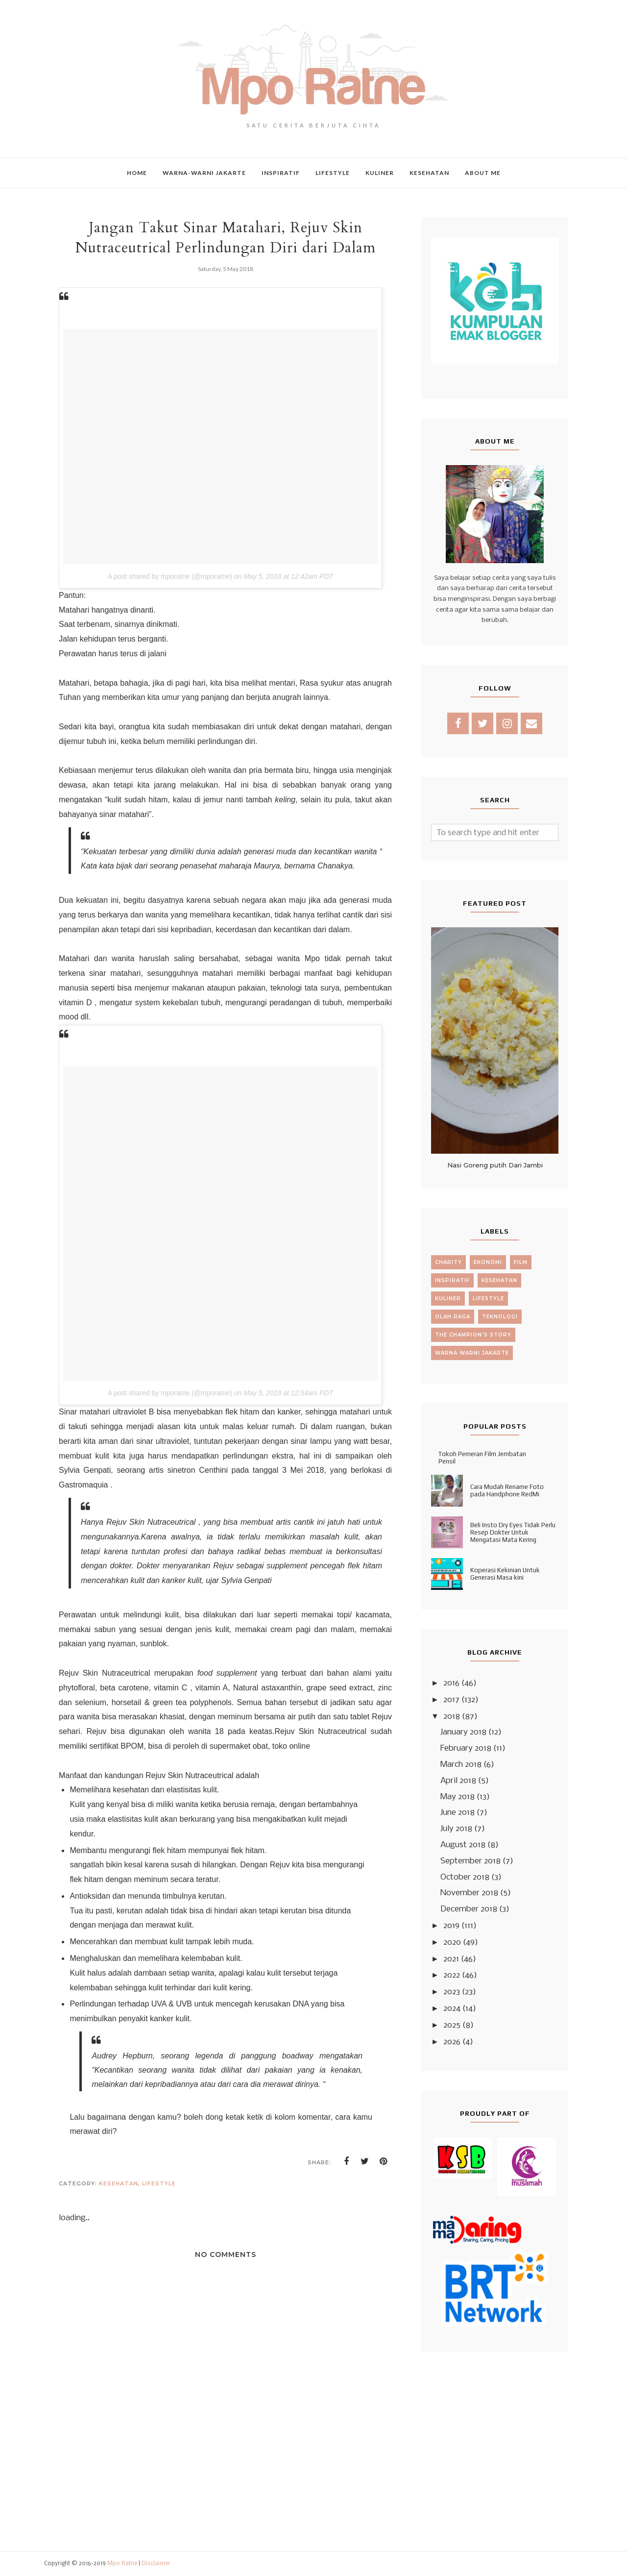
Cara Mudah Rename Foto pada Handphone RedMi (507, 1490)
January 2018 (463, 1732)
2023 (451, 1992)
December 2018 (468, 1909)
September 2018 (470, 1861)
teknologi (500, 1316)
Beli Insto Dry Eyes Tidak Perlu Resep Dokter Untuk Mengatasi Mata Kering (512, 1532)
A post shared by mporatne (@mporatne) (170, 576)
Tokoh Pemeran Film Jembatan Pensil (482, 1457)
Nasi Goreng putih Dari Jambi (495, 1165)
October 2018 (464, 1877)
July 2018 (456, 1828)
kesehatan (118, 2183)
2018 (451, 1716)
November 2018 (469, 1893)
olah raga (452, 1316)
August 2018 (462, 1845)
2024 (451, 2008)
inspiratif (452, 1280)
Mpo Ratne (122, 2564)
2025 (451, 2025)
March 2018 (461, 1764)
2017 (451, 1700)
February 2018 (465, 1748)
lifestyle (159, 2183)
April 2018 (458, 1780)
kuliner (448, 1298)
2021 (451, 1959)
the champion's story (473, 1335)
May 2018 (457, 1797)
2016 (451, 1683)
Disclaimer (156, 2564)
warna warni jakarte (472, 1353)
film (521, 1262)
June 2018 (457, 1812)
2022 (451, 1975)
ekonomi (488, 1262)
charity (448, 1262)
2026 (451, 2042)
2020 (452, 1942)
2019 (451, 1926)
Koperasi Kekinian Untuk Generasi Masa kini (505, 1573)
